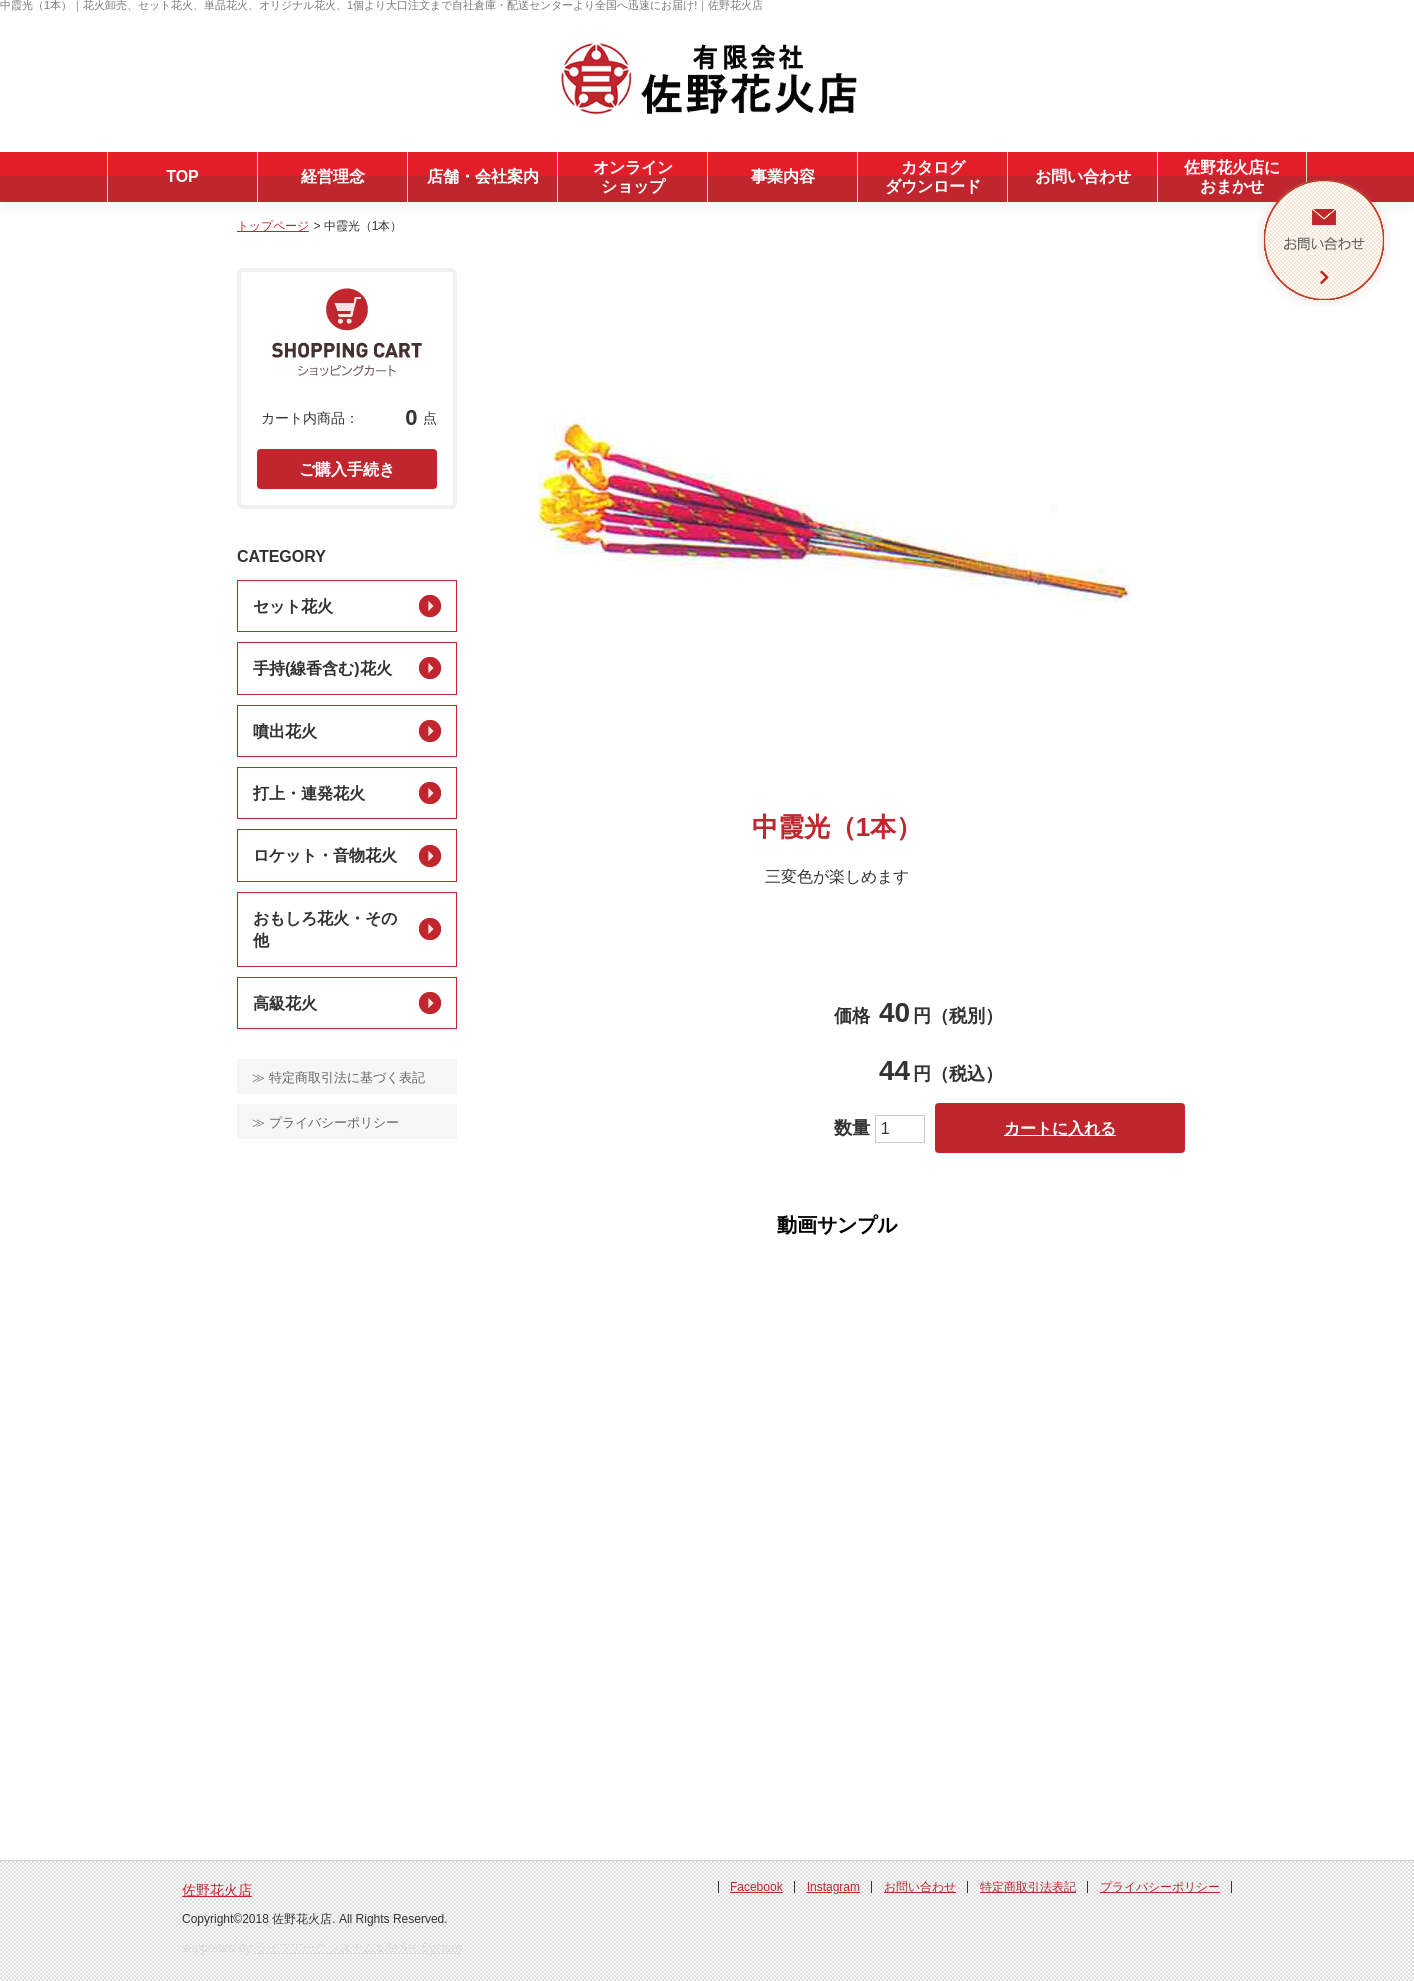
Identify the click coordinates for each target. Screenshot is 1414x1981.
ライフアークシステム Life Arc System (358, 1948)
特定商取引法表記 (1028, 1887)
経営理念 (333, 176)
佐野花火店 (217, 1890)
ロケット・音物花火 (325, 855)
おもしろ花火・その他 (325, 929)
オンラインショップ (633, 177)
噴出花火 (285, 731)
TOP (182, 176)
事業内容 (783, 176)
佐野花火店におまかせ (1232, 177)
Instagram (833, 1887)
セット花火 (293, 606)
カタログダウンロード (933, 177)
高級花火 (285, 1003)
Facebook (756, 1887)
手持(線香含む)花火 (322, 668)
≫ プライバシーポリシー (325, 1122)
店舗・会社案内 (483, 176)
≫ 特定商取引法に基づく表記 (338, 1077)
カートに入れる (1060, 1128)
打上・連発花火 (309, 793)
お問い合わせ (1083, 176)
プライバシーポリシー (1160, 1887)
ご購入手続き (347, 469)
